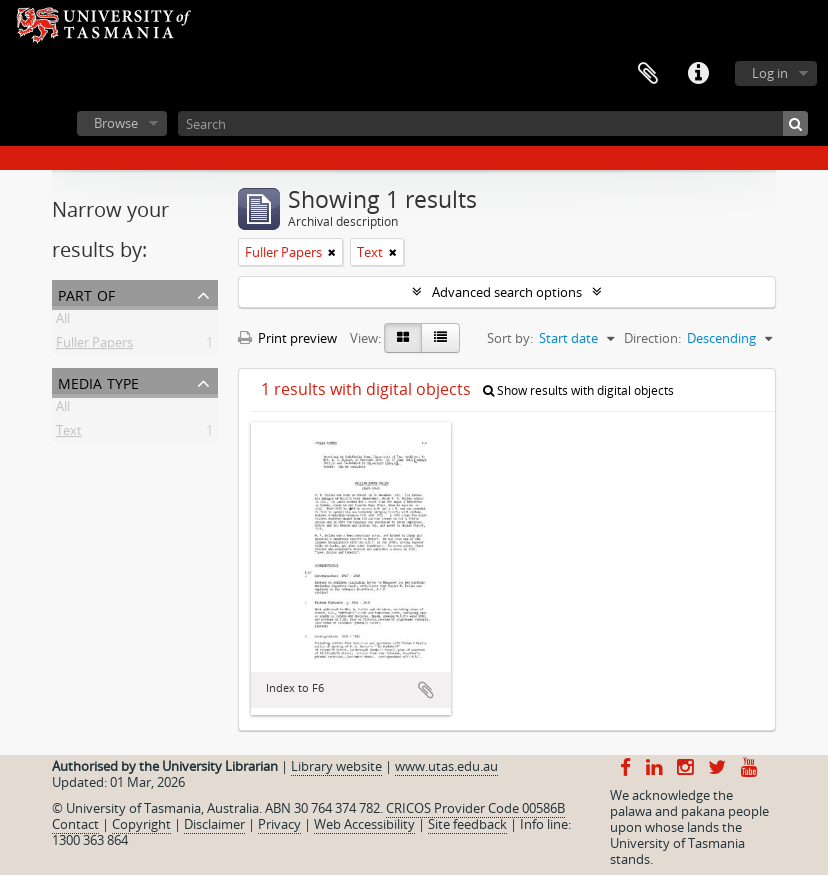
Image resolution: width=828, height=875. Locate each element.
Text (69, 434)
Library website (336, 766)
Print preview (287, 338)
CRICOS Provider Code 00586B (475, 808)
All (63, 322)
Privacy (279, 824)
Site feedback (467, 824)
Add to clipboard (426, 690)
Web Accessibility (364, 824)
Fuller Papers (94, 346)
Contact (75, 824)
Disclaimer (214, 824)
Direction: (652, 338)
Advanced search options (507, 292)
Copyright (141, 824)
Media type (98, 381)
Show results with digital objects (578, 390)
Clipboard (648, 74)
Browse (116, 123)
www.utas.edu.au (446, 766)
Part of (86, 293)
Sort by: (510, 338)
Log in (770, 73)
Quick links (698, 74)
